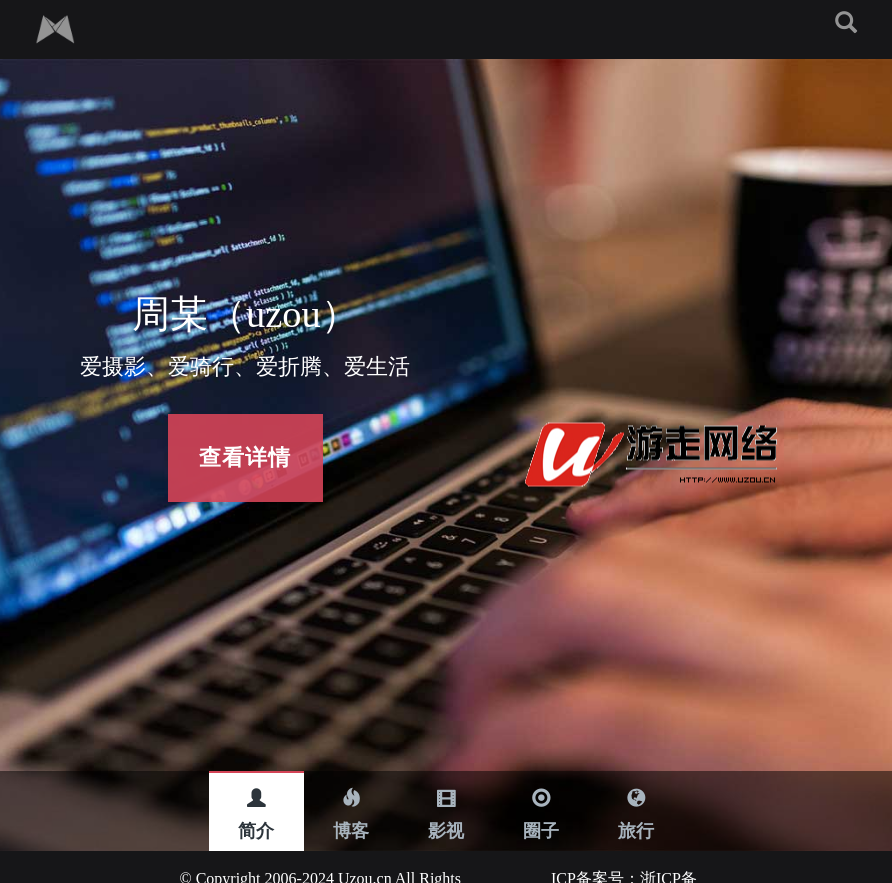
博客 (351, 804)
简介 (256, 804)
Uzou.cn (363, 854)
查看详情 (245, 457)
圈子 (541, 804)
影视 (446, 804)
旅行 (636, 804)
